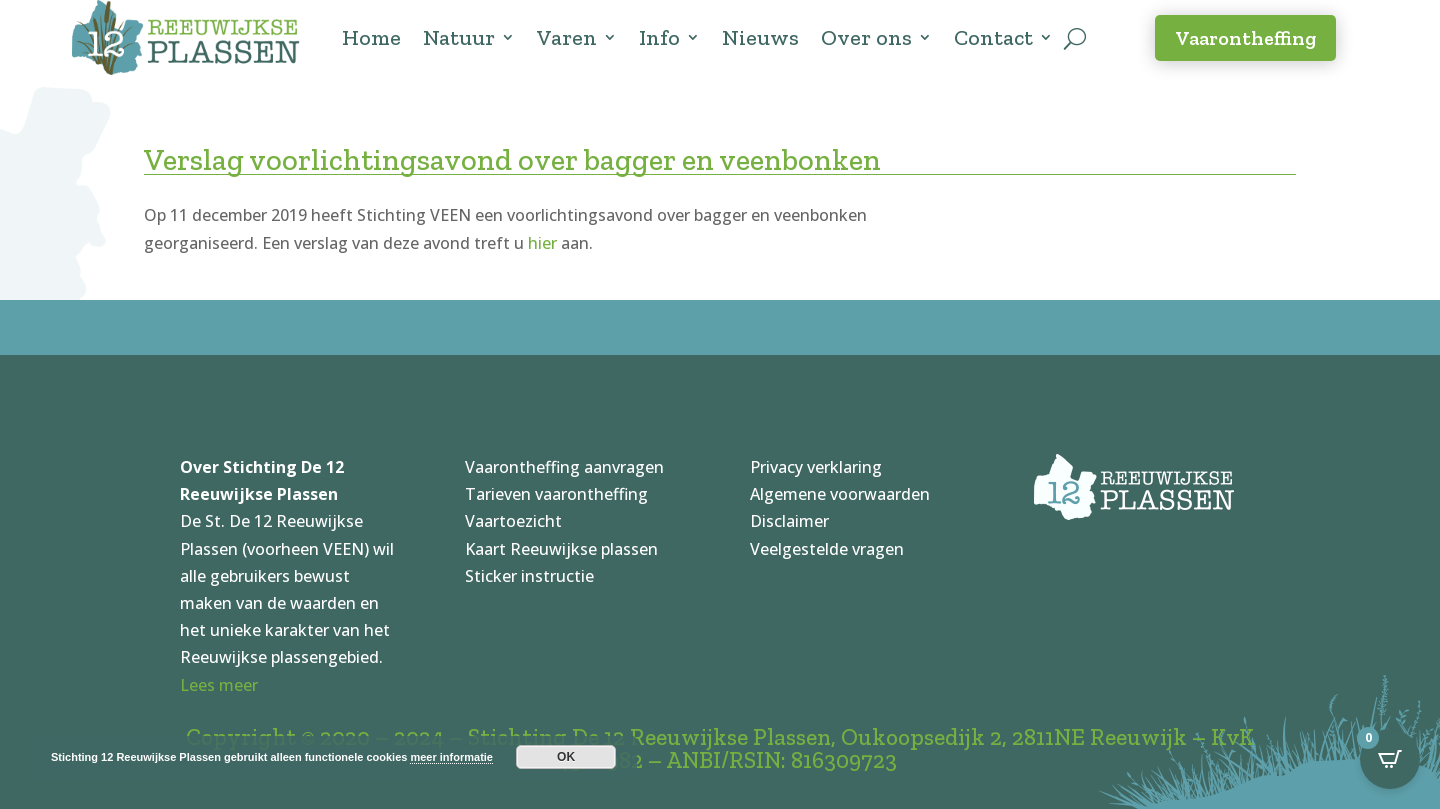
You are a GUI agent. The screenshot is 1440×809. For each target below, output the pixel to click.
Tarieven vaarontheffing (556, 494)
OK (566, 757)
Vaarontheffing (1245, 38)
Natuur (459, 37)
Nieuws (760, 37)
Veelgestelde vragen (827, 549)
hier (542, 243)
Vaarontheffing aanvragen (564, 467)
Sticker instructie (529, 576)
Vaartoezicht (513, 521)
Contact (993, 37)
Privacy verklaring (816, 467)
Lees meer (219, 685)
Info (659, 37)
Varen (567, 37)
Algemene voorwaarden (840, 494)
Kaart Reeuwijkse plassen (561, 549)
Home (371, 37)
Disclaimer (789, 521)
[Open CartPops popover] (1390, 759)
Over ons (866, 37)
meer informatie (451, 757)
